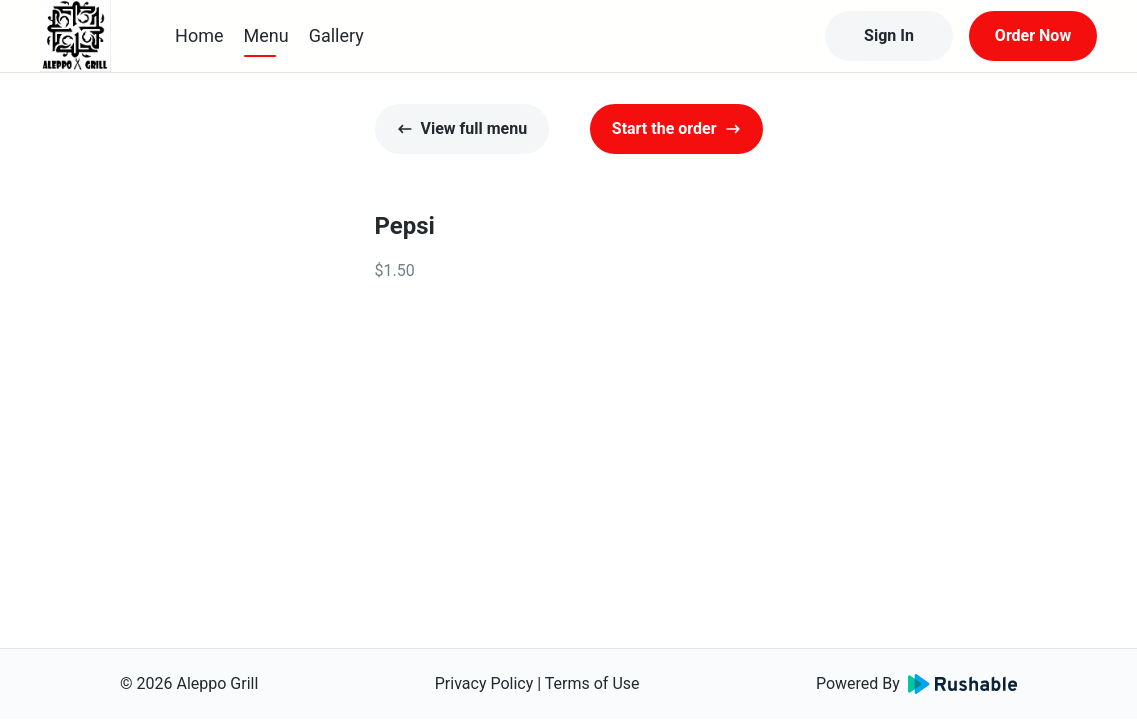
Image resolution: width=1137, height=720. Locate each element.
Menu (266, 35)
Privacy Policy (484, 683)
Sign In (889, 35)
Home (199, 35)
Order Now (1033, 35)
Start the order (676, 128)
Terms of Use (592, 683)
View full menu (462, 128)
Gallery (336, 35)
